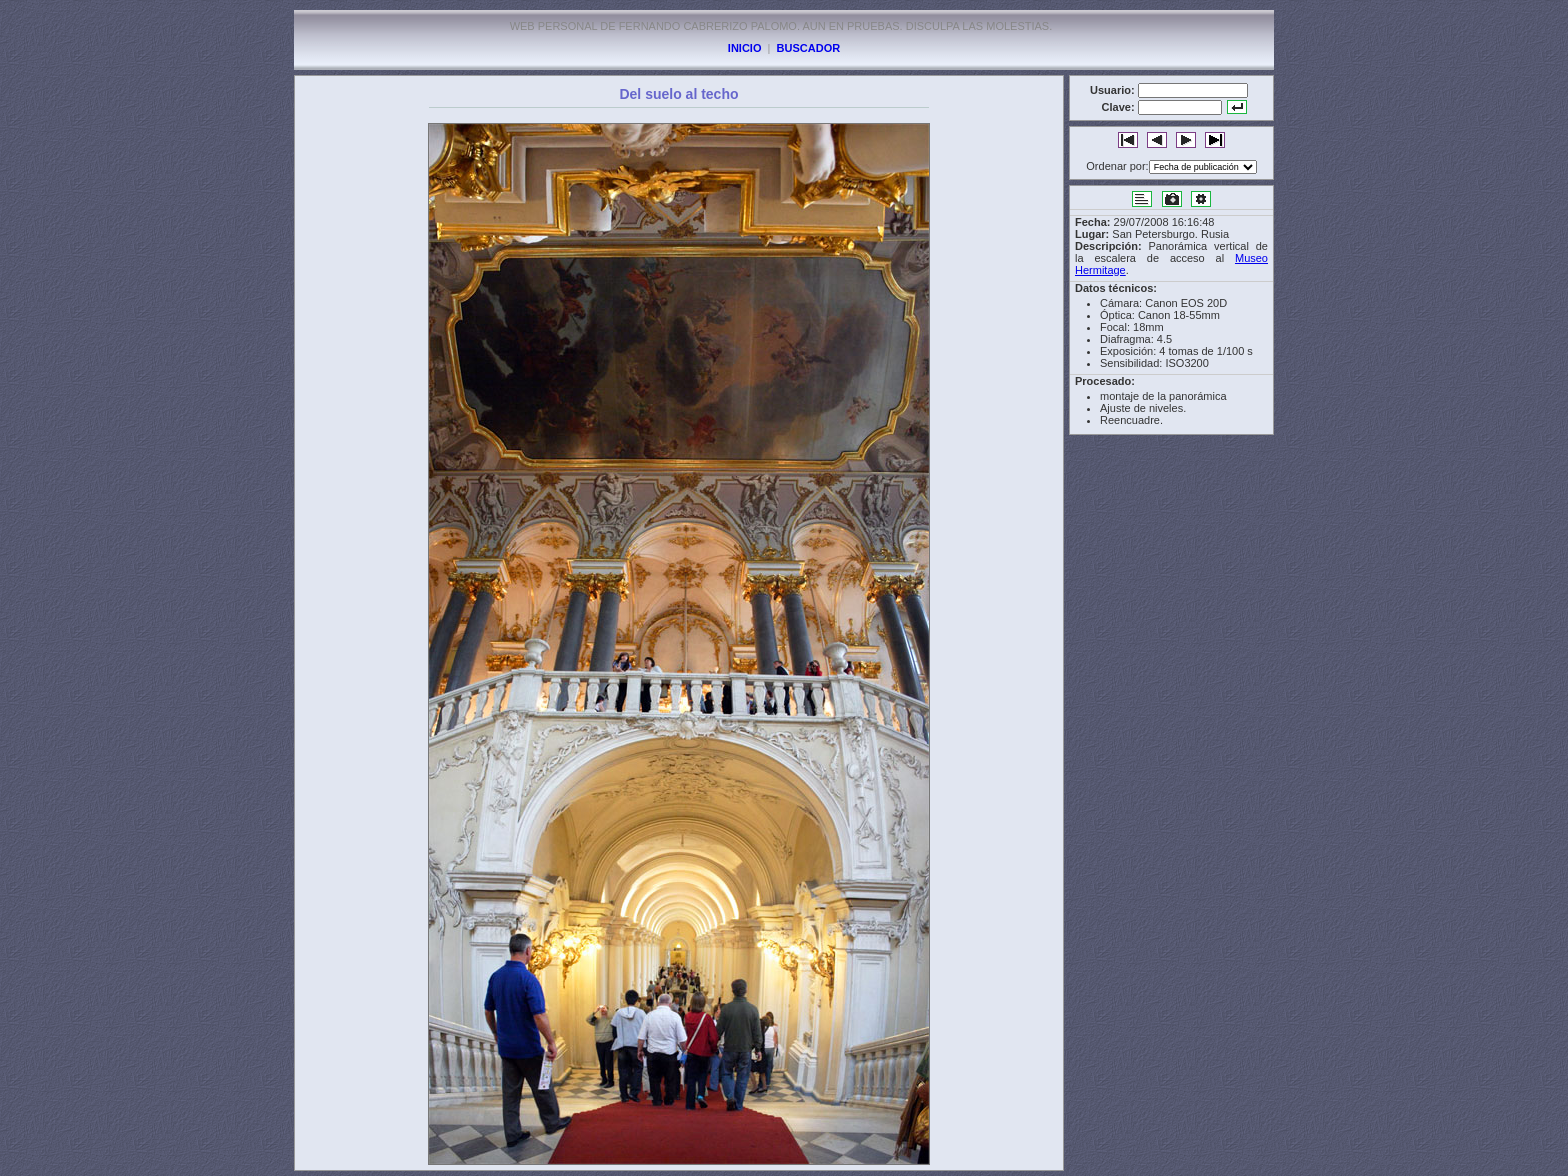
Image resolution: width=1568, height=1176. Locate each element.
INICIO (745, 48)
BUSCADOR (809, 48)
